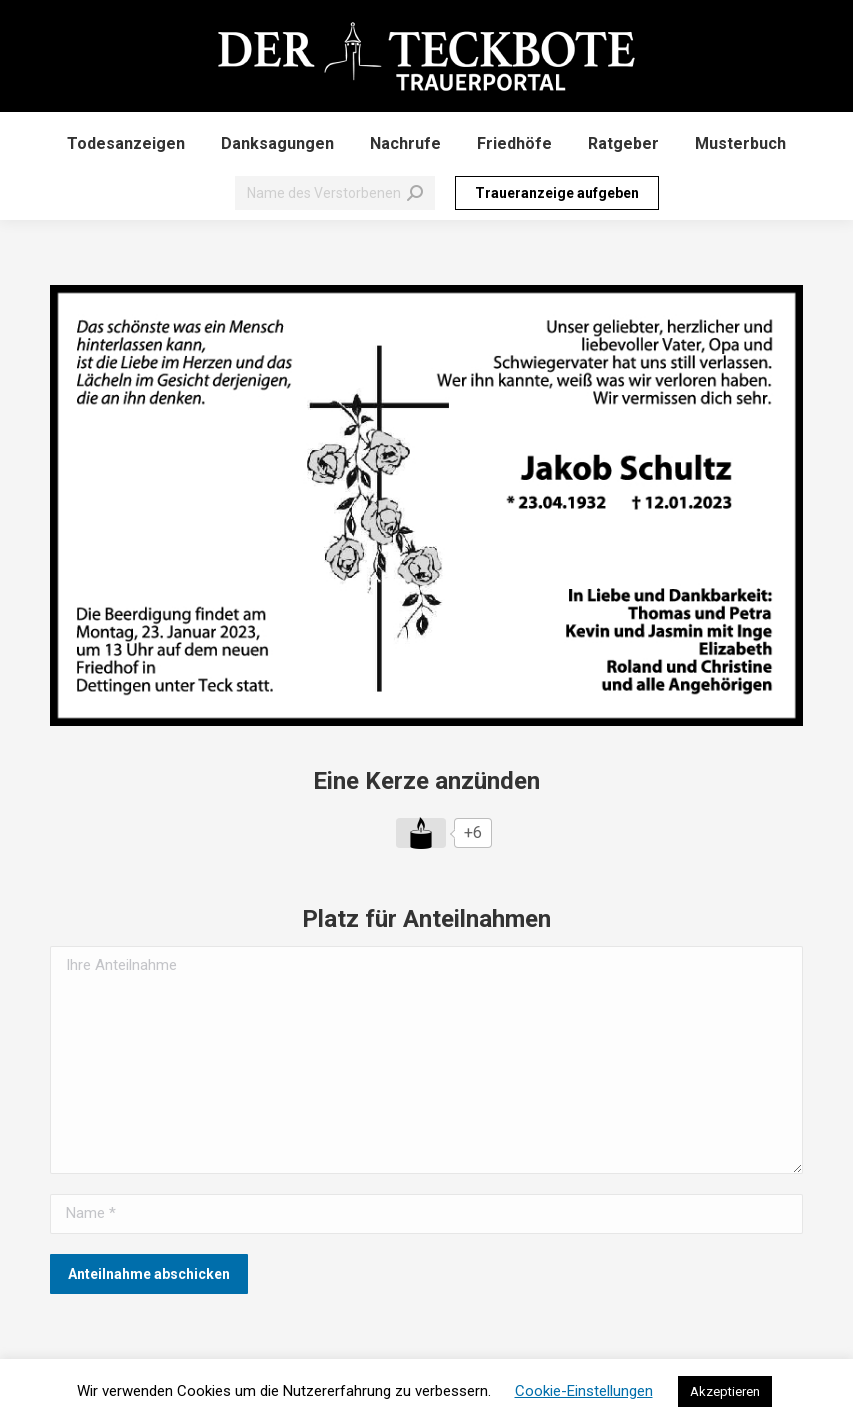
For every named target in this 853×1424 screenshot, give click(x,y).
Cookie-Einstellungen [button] (584, 1391)
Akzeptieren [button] (725, 1391)
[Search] (335, 193)
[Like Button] (421, 833)
